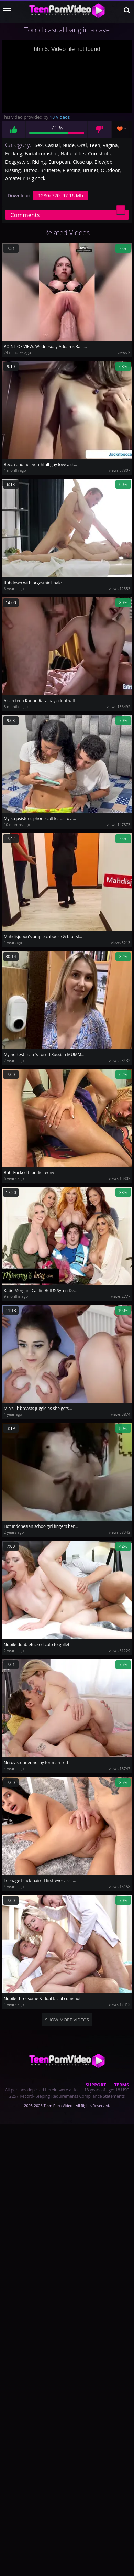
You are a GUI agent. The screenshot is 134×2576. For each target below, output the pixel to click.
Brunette (50, 170)
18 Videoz (60, 117)
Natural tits (73, 153)
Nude (69, 145)
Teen (94, 145)
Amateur (15, 178)
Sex (39, 145)
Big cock (36, 178)
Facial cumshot (41, 153)
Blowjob (103, 162)
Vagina (110, 145)
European (59, 162)
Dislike (99, 129)
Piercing (71, 170)
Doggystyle (17, 162)
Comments (67, 214)
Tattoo (30, 170)
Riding (39, 162)
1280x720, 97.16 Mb (60, 195)
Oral (82, 145)
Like (13, 129)
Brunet (90, 170)
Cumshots (99, 153)
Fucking (13, 153)
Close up (82, 162)
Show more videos (67, 2020)
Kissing (13, 170)
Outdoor (110, 170)
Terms (121, 2085)
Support (96, 2085)
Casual (52, 145)
